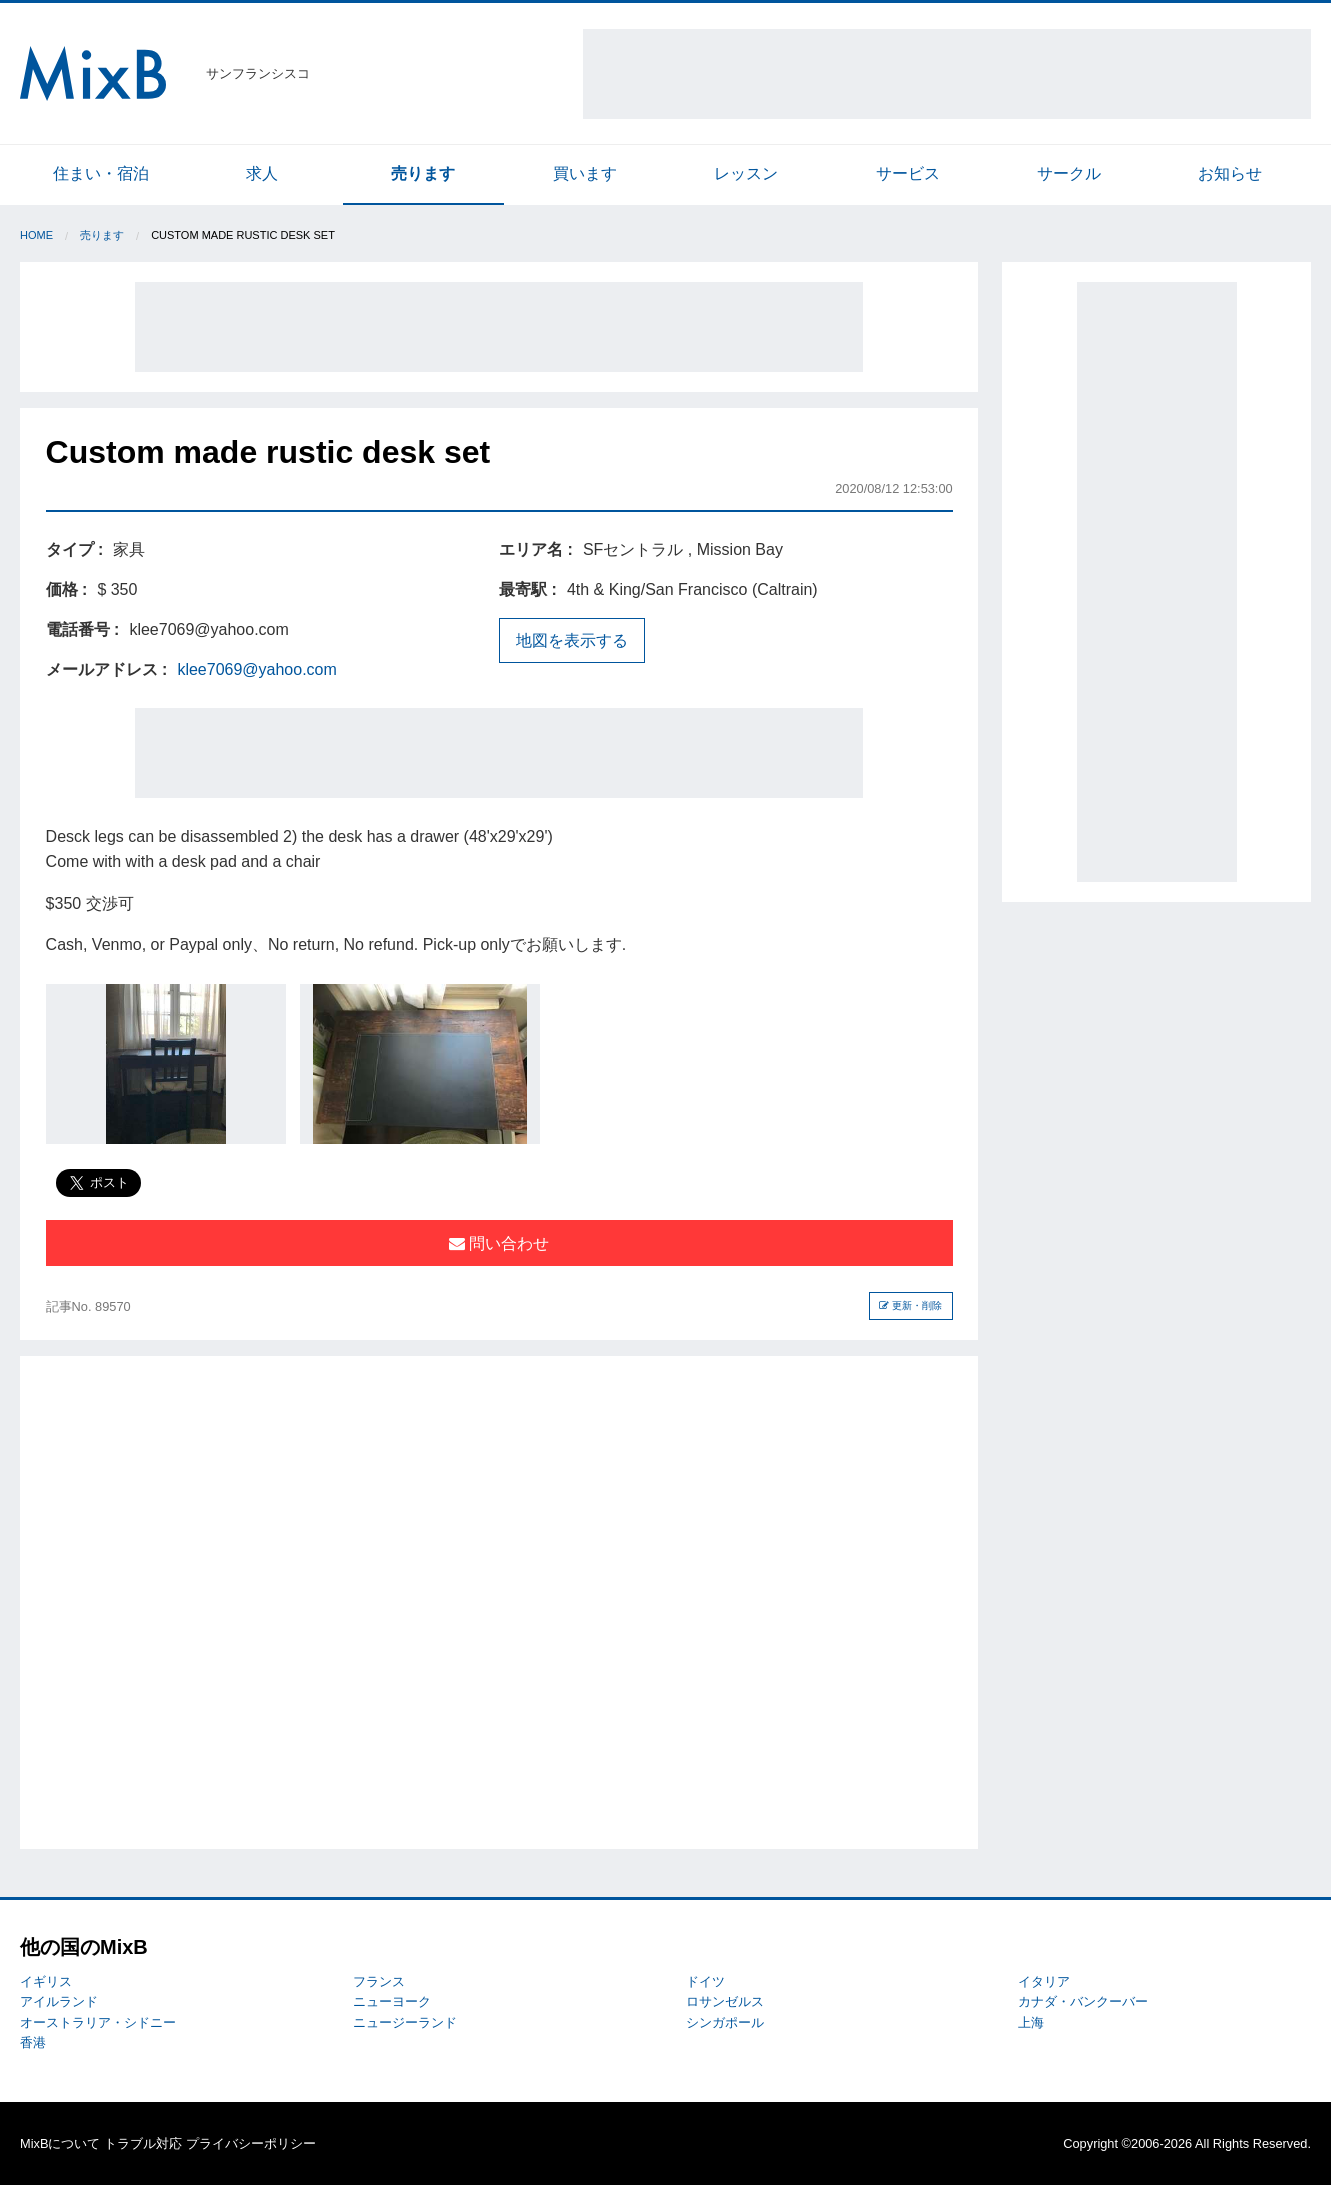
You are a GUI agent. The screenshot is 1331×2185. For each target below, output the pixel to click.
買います (585, 173)
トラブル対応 (143, 2143)
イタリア (1044, 1981)
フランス (379, 1981)
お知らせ (1230, 173)
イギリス (46, 1981)
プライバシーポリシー (251, 2143)
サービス (908, 173)
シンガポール (725, 2022)
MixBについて (60, 2143)
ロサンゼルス (725, 2001)
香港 (33, 2042)
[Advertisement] (947, 74)
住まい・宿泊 (101, 173)
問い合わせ (499, 1243)
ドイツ (705, 1981)
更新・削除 (910, 1305)
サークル (1069, 173)
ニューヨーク (392, 2001)
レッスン (746, 173)
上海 (1031, 2022)
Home (36, 235)
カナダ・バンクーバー (1083, 2001)
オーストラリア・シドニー (98, 2022)
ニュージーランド (405, 2022)
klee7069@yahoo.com (256, 669)
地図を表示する (572, 640)
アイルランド (59, 2001)
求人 (262, 173)
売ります (423, 173)
